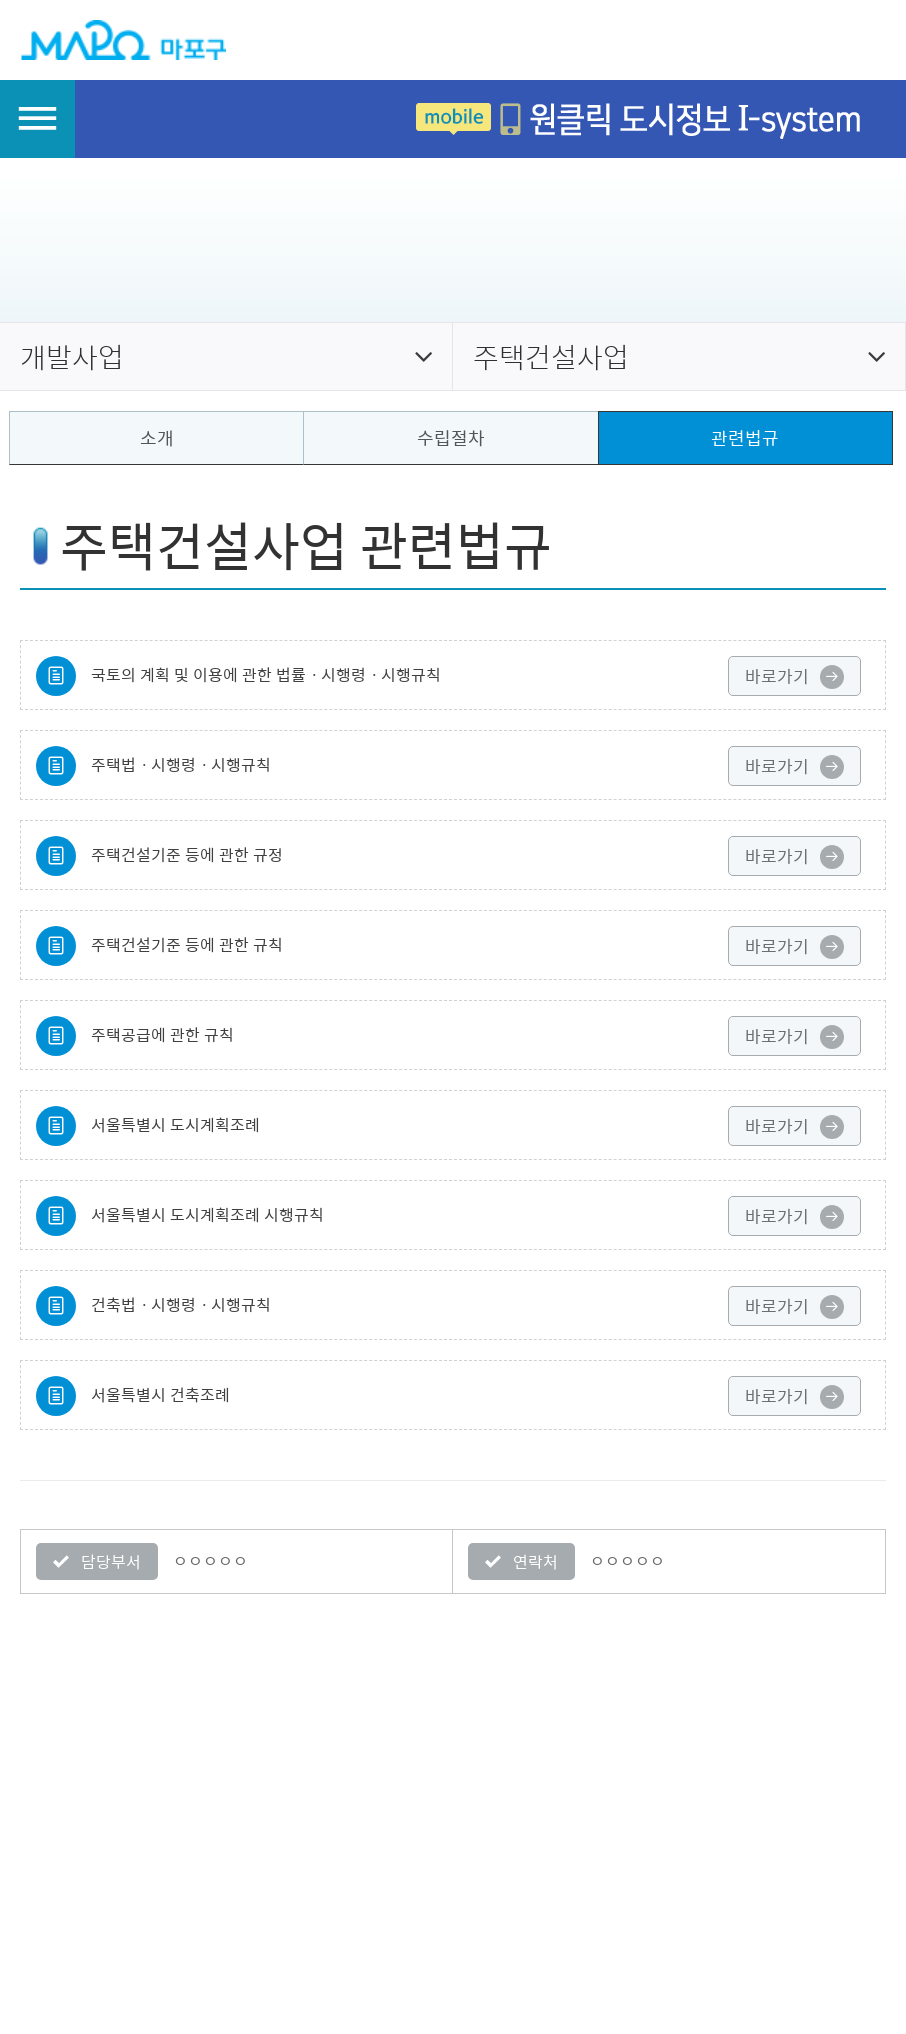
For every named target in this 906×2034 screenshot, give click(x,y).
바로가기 (794, 676)
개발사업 (72, 356)
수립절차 (451, 437)
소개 (157, 437)
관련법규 (745, 437)
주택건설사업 (551, 356)
